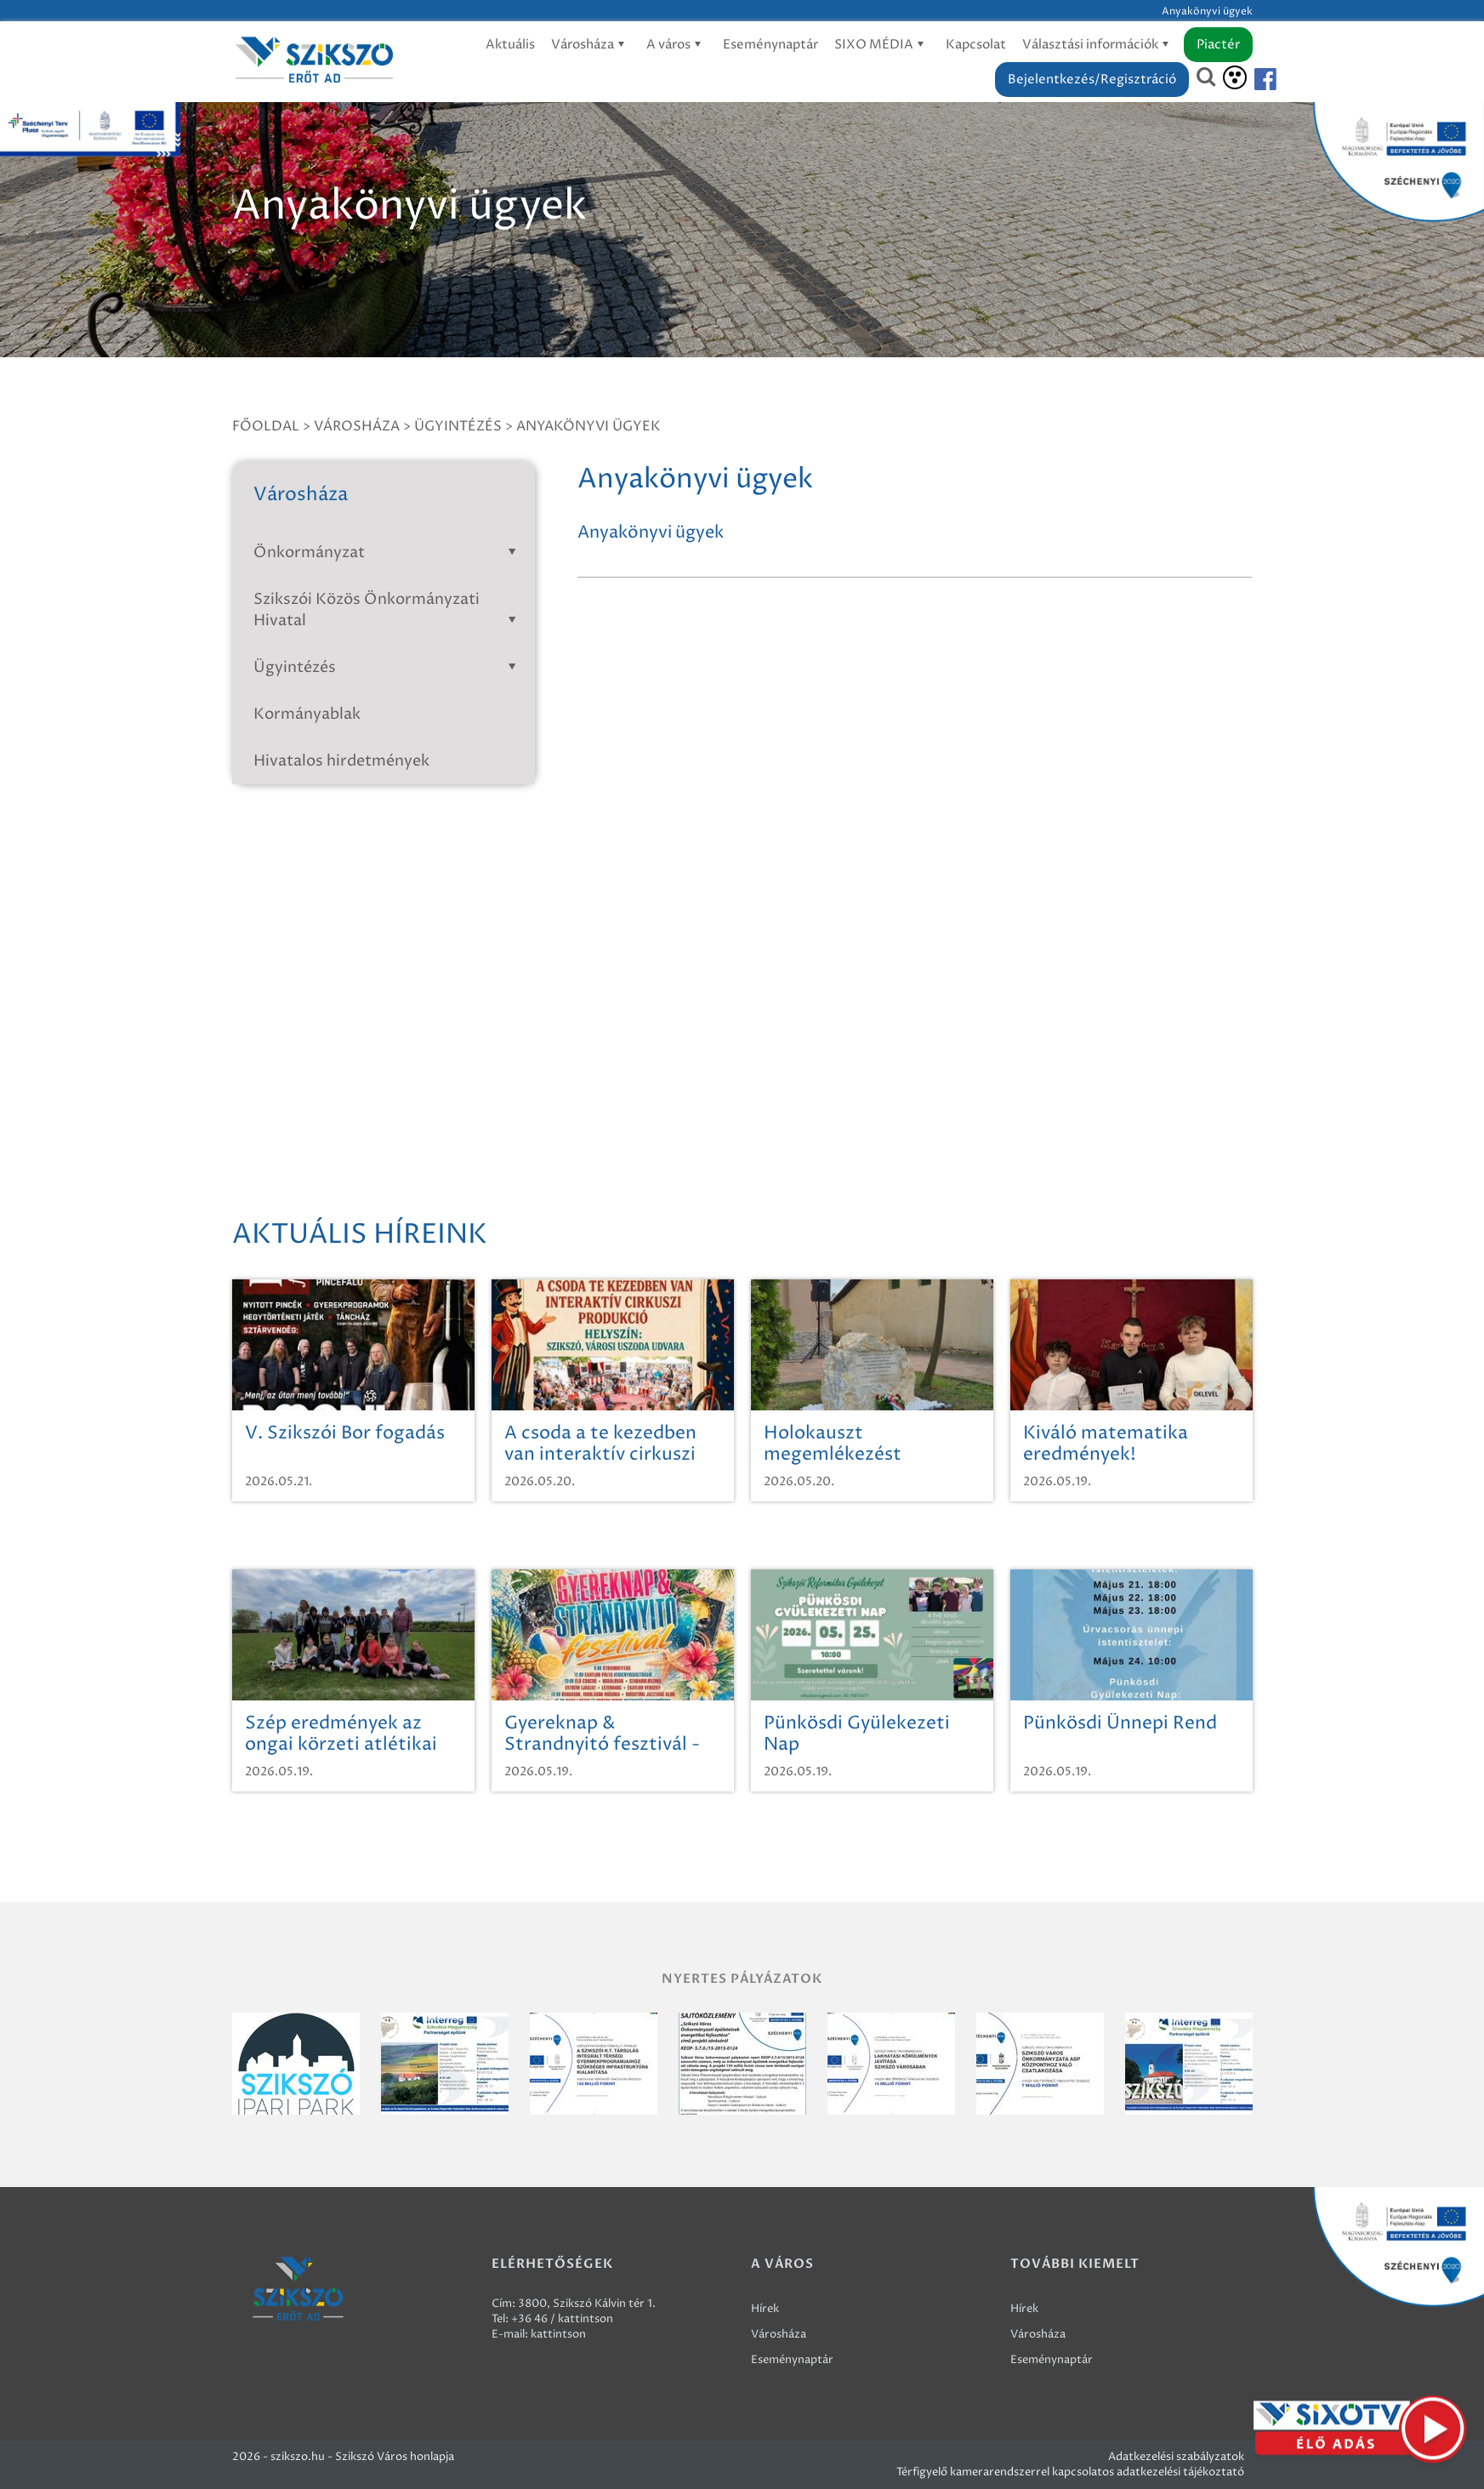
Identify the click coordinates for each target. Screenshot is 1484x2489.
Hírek (765, 2308)
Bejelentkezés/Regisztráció (1092, 79)
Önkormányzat (388, 552)
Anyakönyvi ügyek (588, 426)
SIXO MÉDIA (882, 45)
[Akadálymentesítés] (1235, 77)
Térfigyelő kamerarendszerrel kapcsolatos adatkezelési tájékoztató (1070, 2472)
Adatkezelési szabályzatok (1176, 2456)
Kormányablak (307, 714)
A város (676, 45)
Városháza (590, 45)
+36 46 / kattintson (562, 2319)
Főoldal (265, 426)
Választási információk (1098, 45)
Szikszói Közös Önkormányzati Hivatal (388, 610)
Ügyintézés (458, 426)
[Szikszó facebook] (1251, 79)
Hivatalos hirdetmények (341, 761)
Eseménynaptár (770, 45)
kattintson (558, 2334)
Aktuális (510, 45)
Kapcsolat (976, 45)
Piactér (1218, 45)
